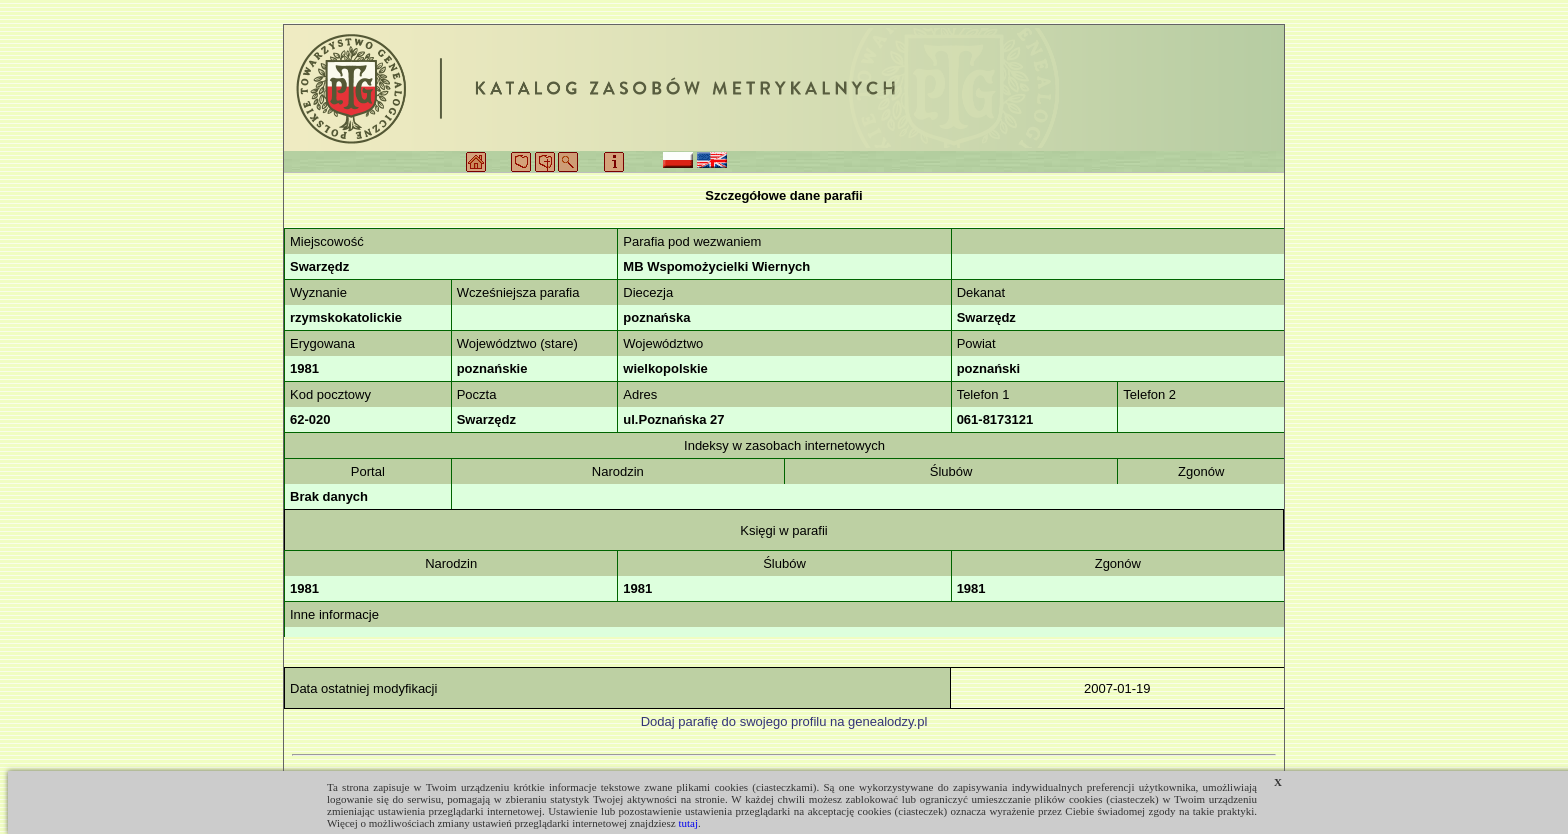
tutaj (688, 823)
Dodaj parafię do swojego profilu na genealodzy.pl (784, 721)
